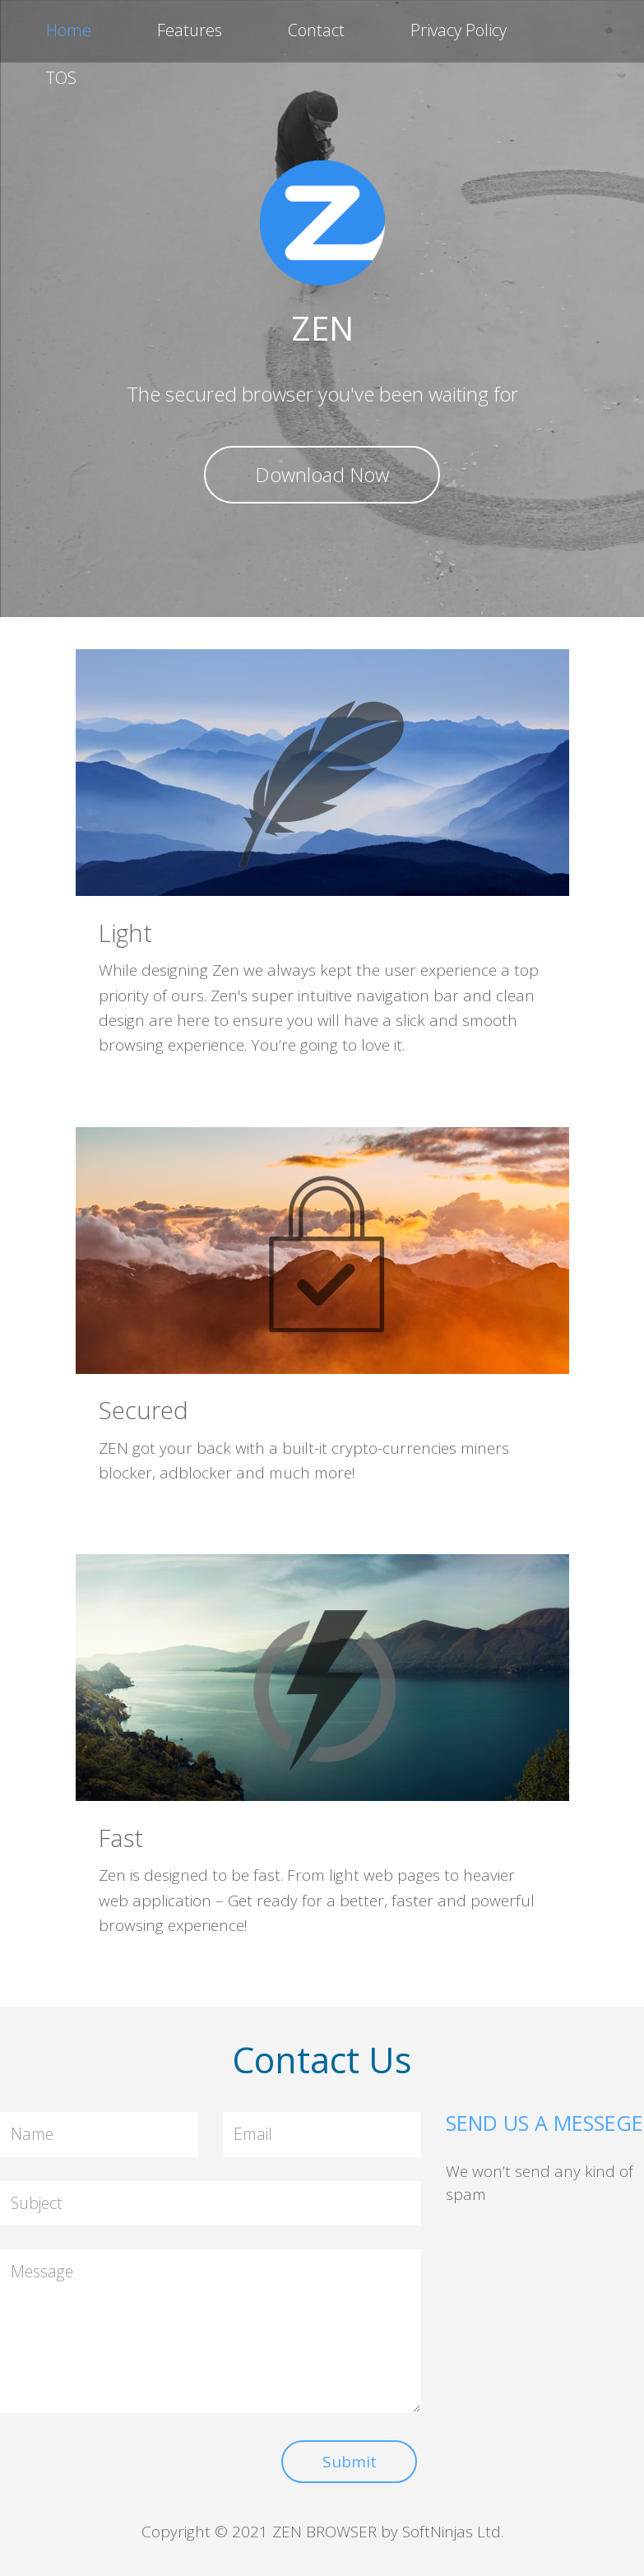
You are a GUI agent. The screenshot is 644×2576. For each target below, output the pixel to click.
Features (189, 30)
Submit (349, 2461)
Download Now (322, 474)
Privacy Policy (458, 30)
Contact (316, 30)
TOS (61, 78)
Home (68, 30)
